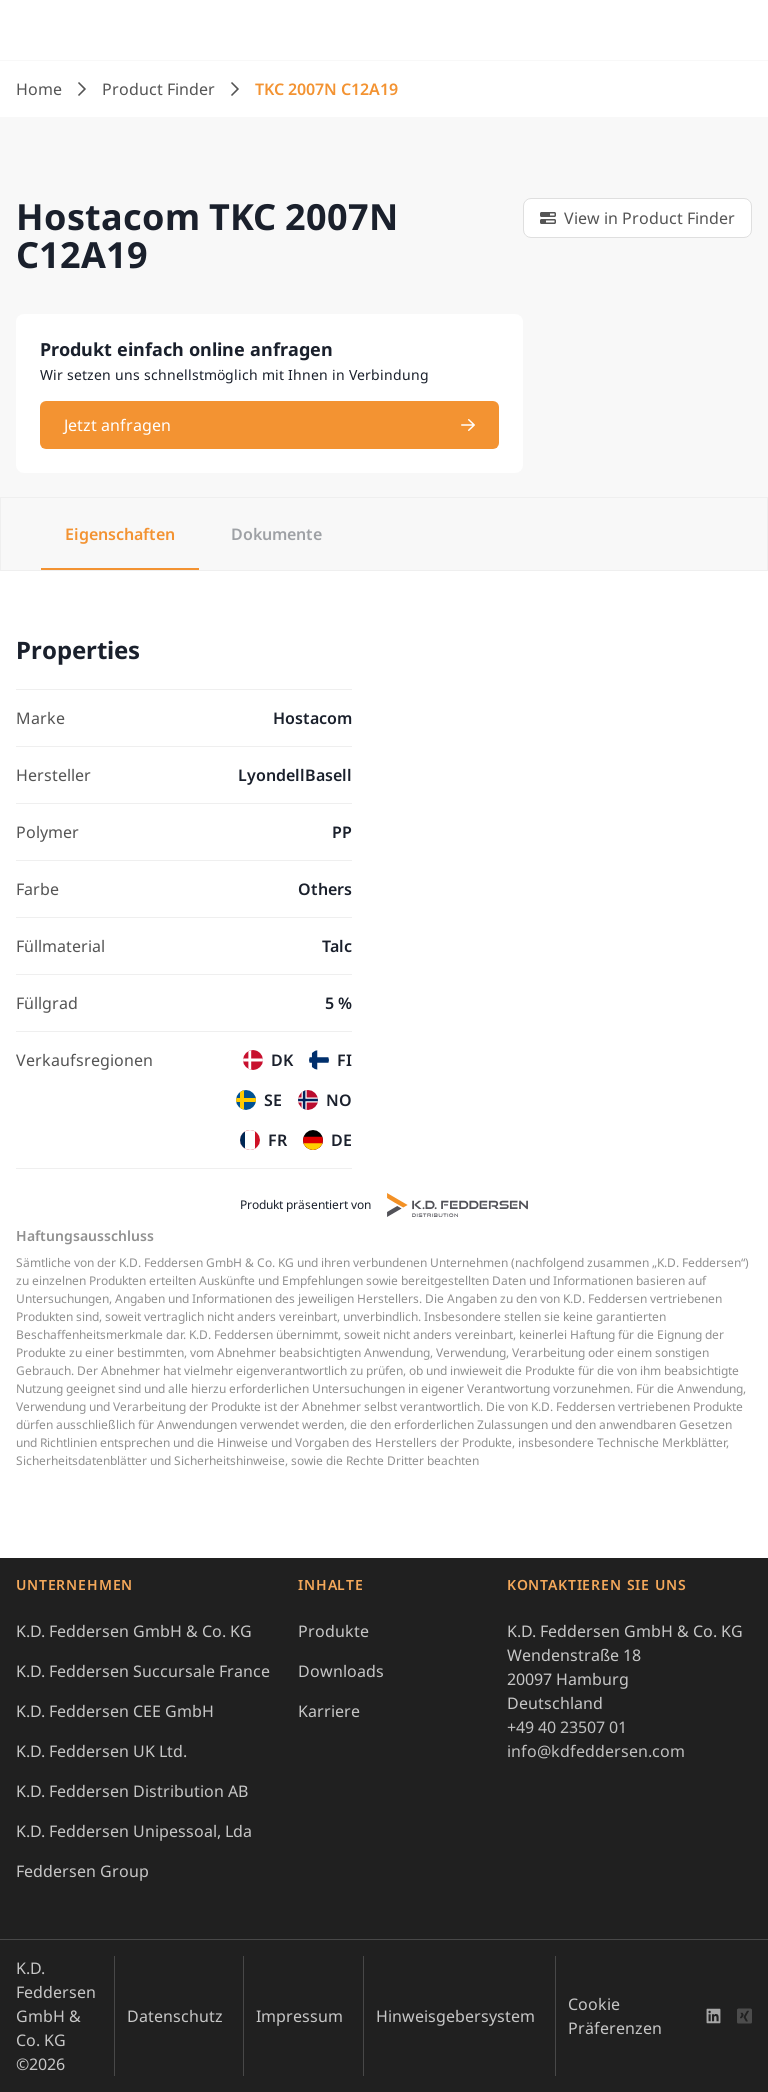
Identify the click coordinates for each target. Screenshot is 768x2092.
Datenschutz (175, 2016)
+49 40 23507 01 (567, 1727)
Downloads (341, 1671)
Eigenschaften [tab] (120, 534)
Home (39, 89)
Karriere (329, 1711)
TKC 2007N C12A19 (326, 89)
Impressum (299, 2016)
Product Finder (158, 89)
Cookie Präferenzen (615, 2016)
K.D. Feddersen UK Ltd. (101, 1751)
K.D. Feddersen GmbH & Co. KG (134, 1631)
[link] (637, 218)
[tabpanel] (384, 902)
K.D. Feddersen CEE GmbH (115, 1711)
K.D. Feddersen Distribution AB (132, 1791)
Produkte (333, 1631)
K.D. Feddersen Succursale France (143, 1671)
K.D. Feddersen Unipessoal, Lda (134, 1831)
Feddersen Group (82, 1871)
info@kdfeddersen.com (596, 1751)
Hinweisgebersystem (455, 2016)
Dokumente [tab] (276, 534)
